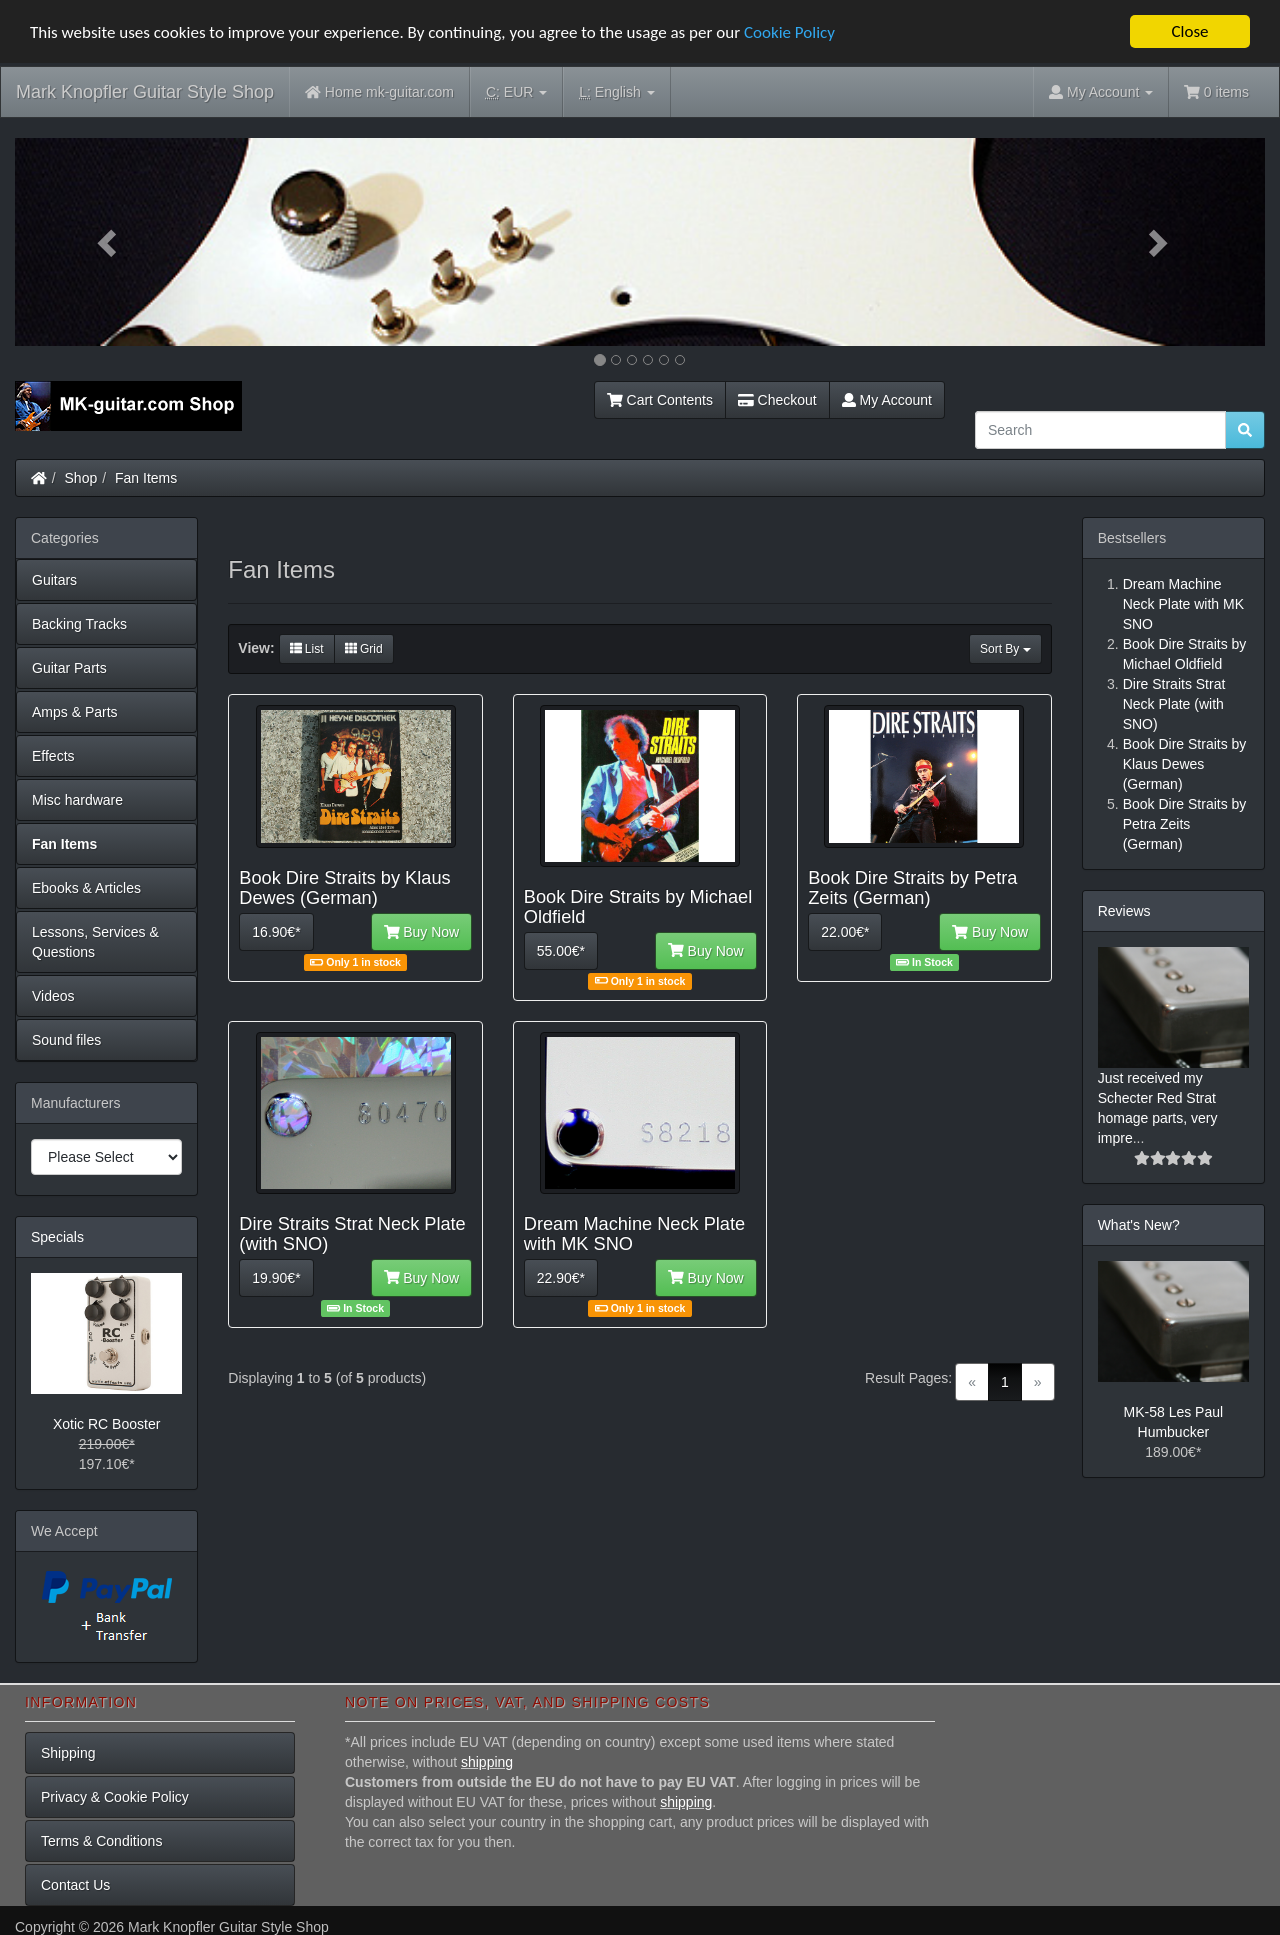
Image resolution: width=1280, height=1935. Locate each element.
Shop (81, 478)
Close (1189, 31)
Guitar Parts (69, 668)
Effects (53, 756)
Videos (53, 996)
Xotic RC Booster (106, 1424)
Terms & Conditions (101, 1841)
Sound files (66, 1040)
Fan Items (146, 478)
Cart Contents (660, 400)
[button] (109, 242)
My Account (887, 400)
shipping (487, 1762)
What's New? (1139, 1225)
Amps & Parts (75, 712)
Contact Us (75, 1885)
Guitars (54, 580)
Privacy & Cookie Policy (115, 1797)
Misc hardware (77, 800)
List (307, 649)
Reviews (1124, 911)
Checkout (777, 400)
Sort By (1005, 649)
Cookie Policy (789, 31)
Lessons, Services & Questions (95, 942)
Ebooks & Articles (86, 888)
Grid (364, 649)
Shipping (68, 1753)
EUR (516, 92)
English (616, 92)
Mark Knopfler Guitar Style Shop (145, 92)
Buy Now (422, 932)
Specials (57, 1237)
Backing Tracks (79, 624)
